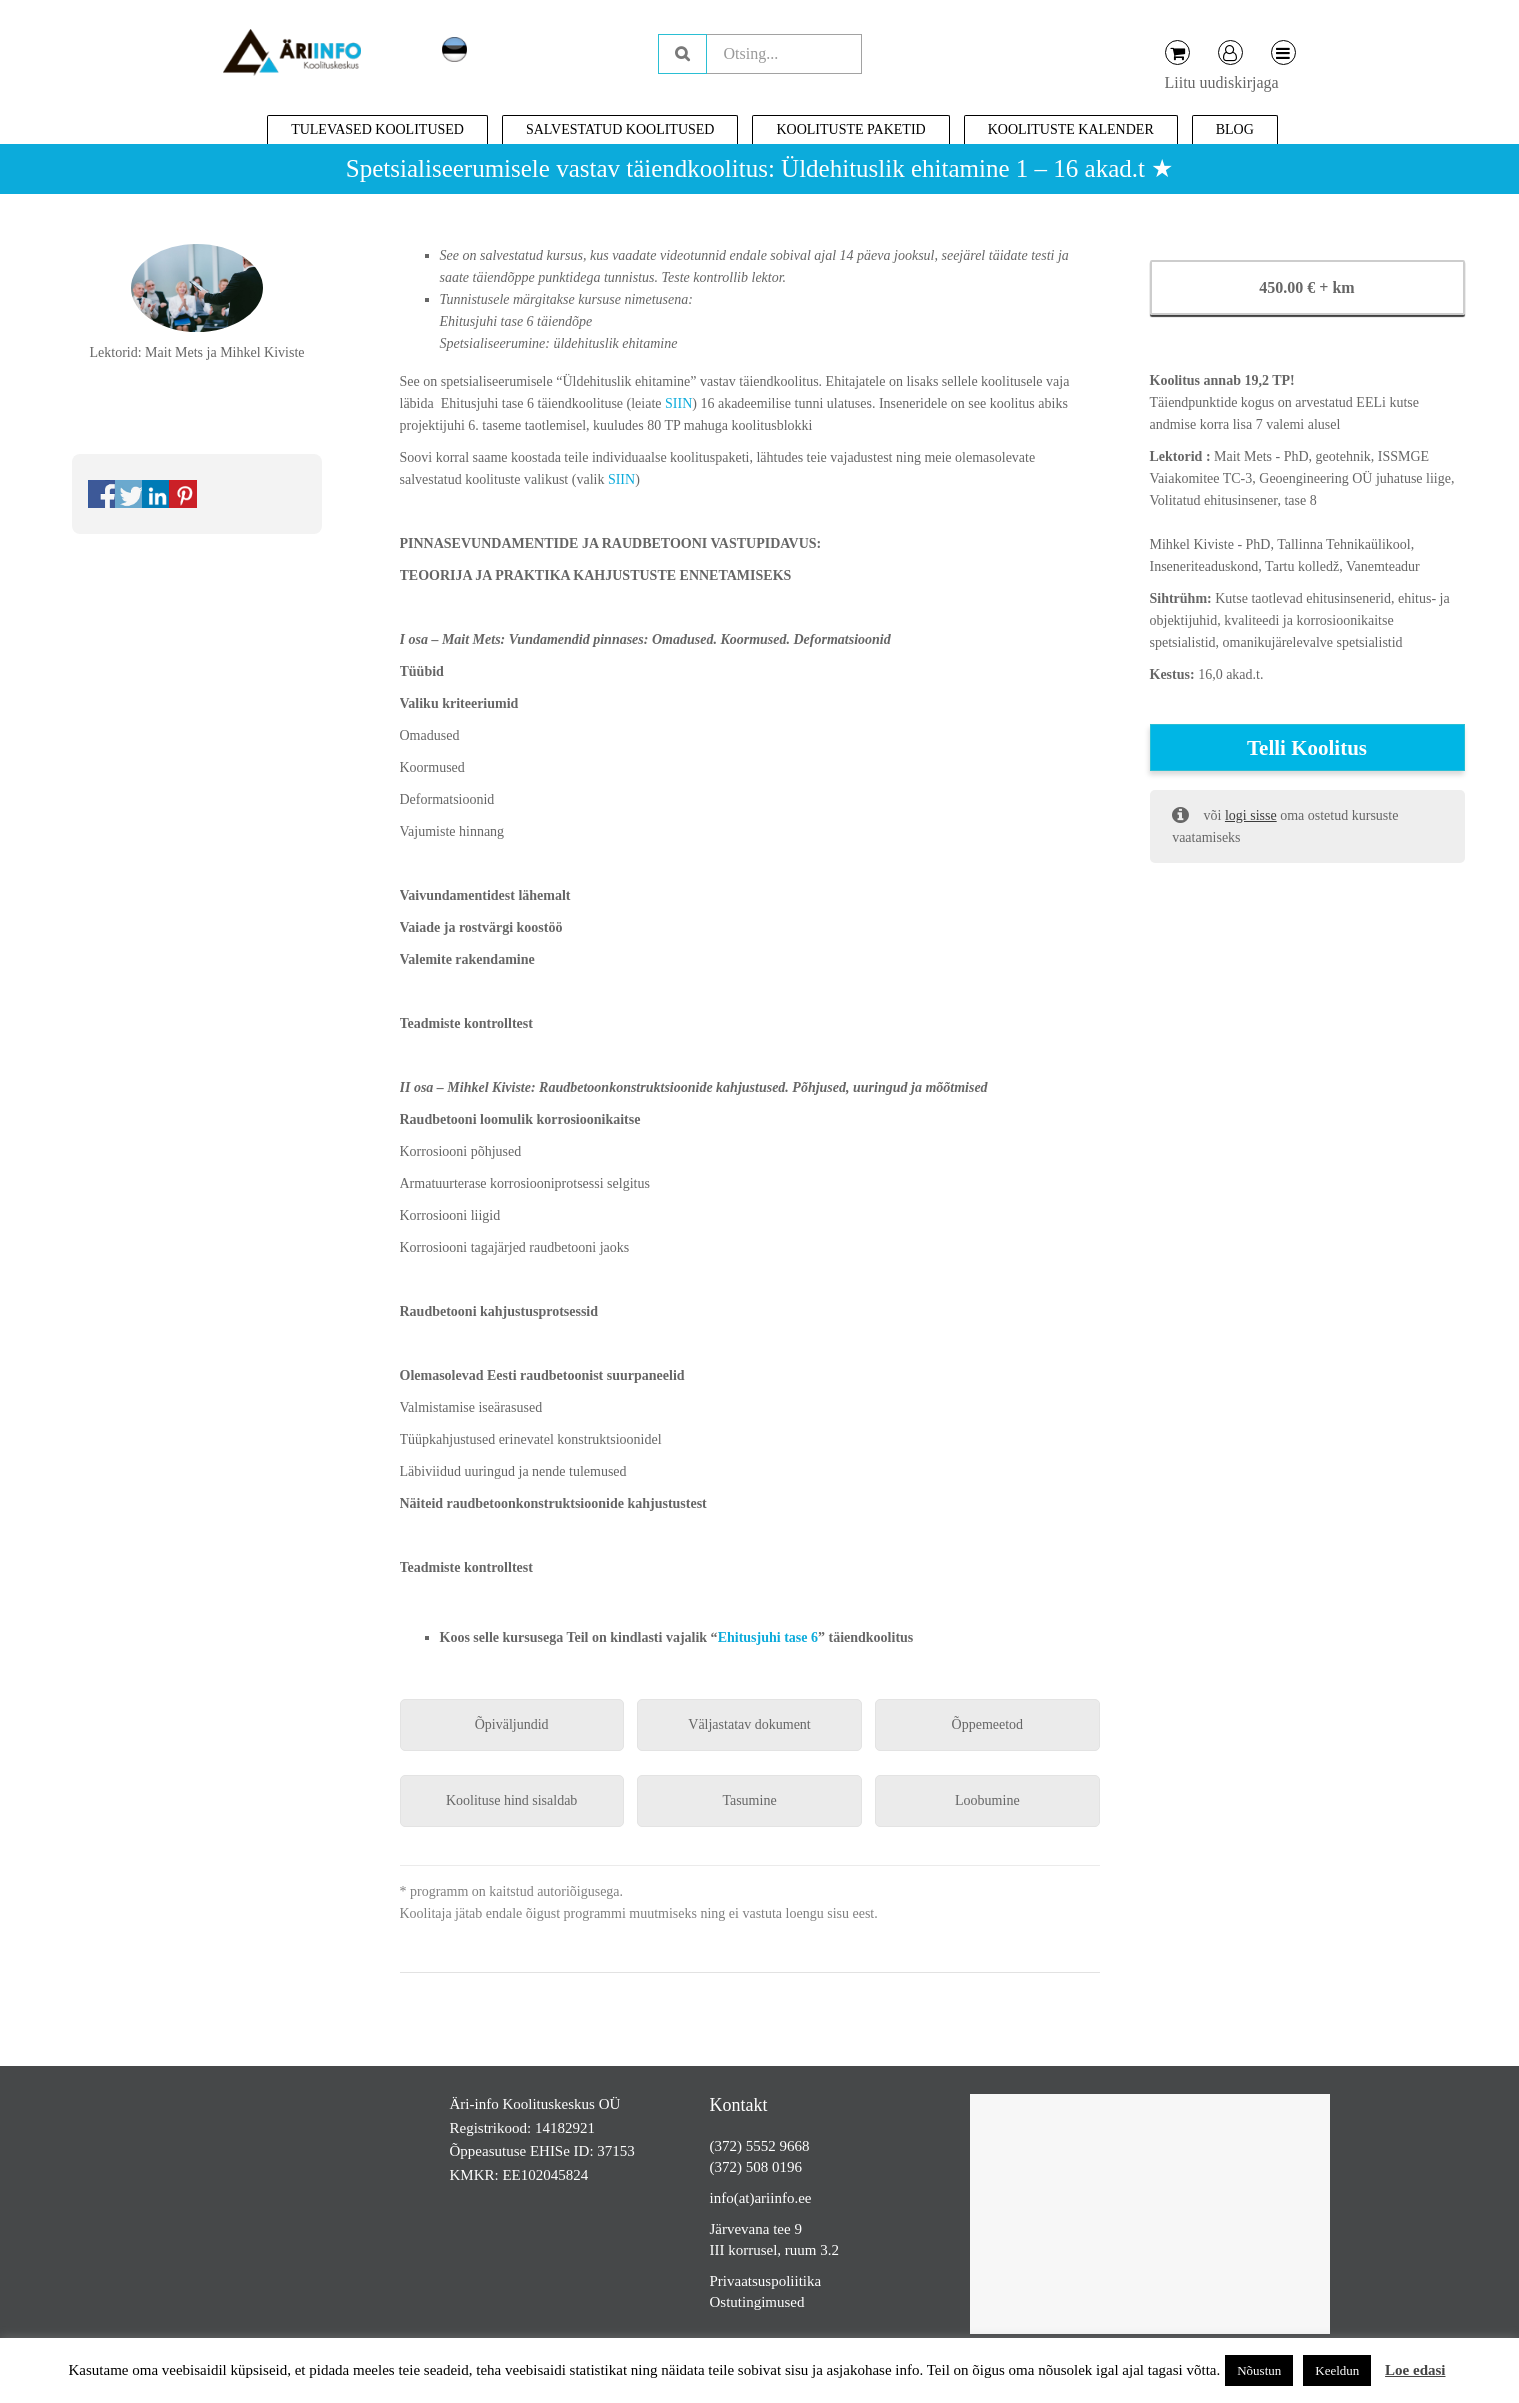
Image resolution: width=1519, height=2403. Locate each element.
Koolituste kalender (1071, 129)
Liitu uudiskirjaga (1222, 82)
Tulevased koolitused (377, 129)
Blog (1235, 129)
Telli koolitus (1307, 748)
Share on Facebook (102, 494)
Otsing (682, 54)
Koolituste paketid (850, 129)
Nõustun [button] (1259, 2370)
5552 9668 (778, 2146)
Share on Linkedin (156, 494)
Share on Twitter (129, 494)
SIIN (678, 403)
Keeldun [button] (1337, 2370)
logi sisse (1251, 815)
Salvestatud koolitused (620, 129)
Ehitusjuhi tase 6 (768, 1637)
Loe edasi (1415, 2370)
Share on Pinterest (183, 494)
